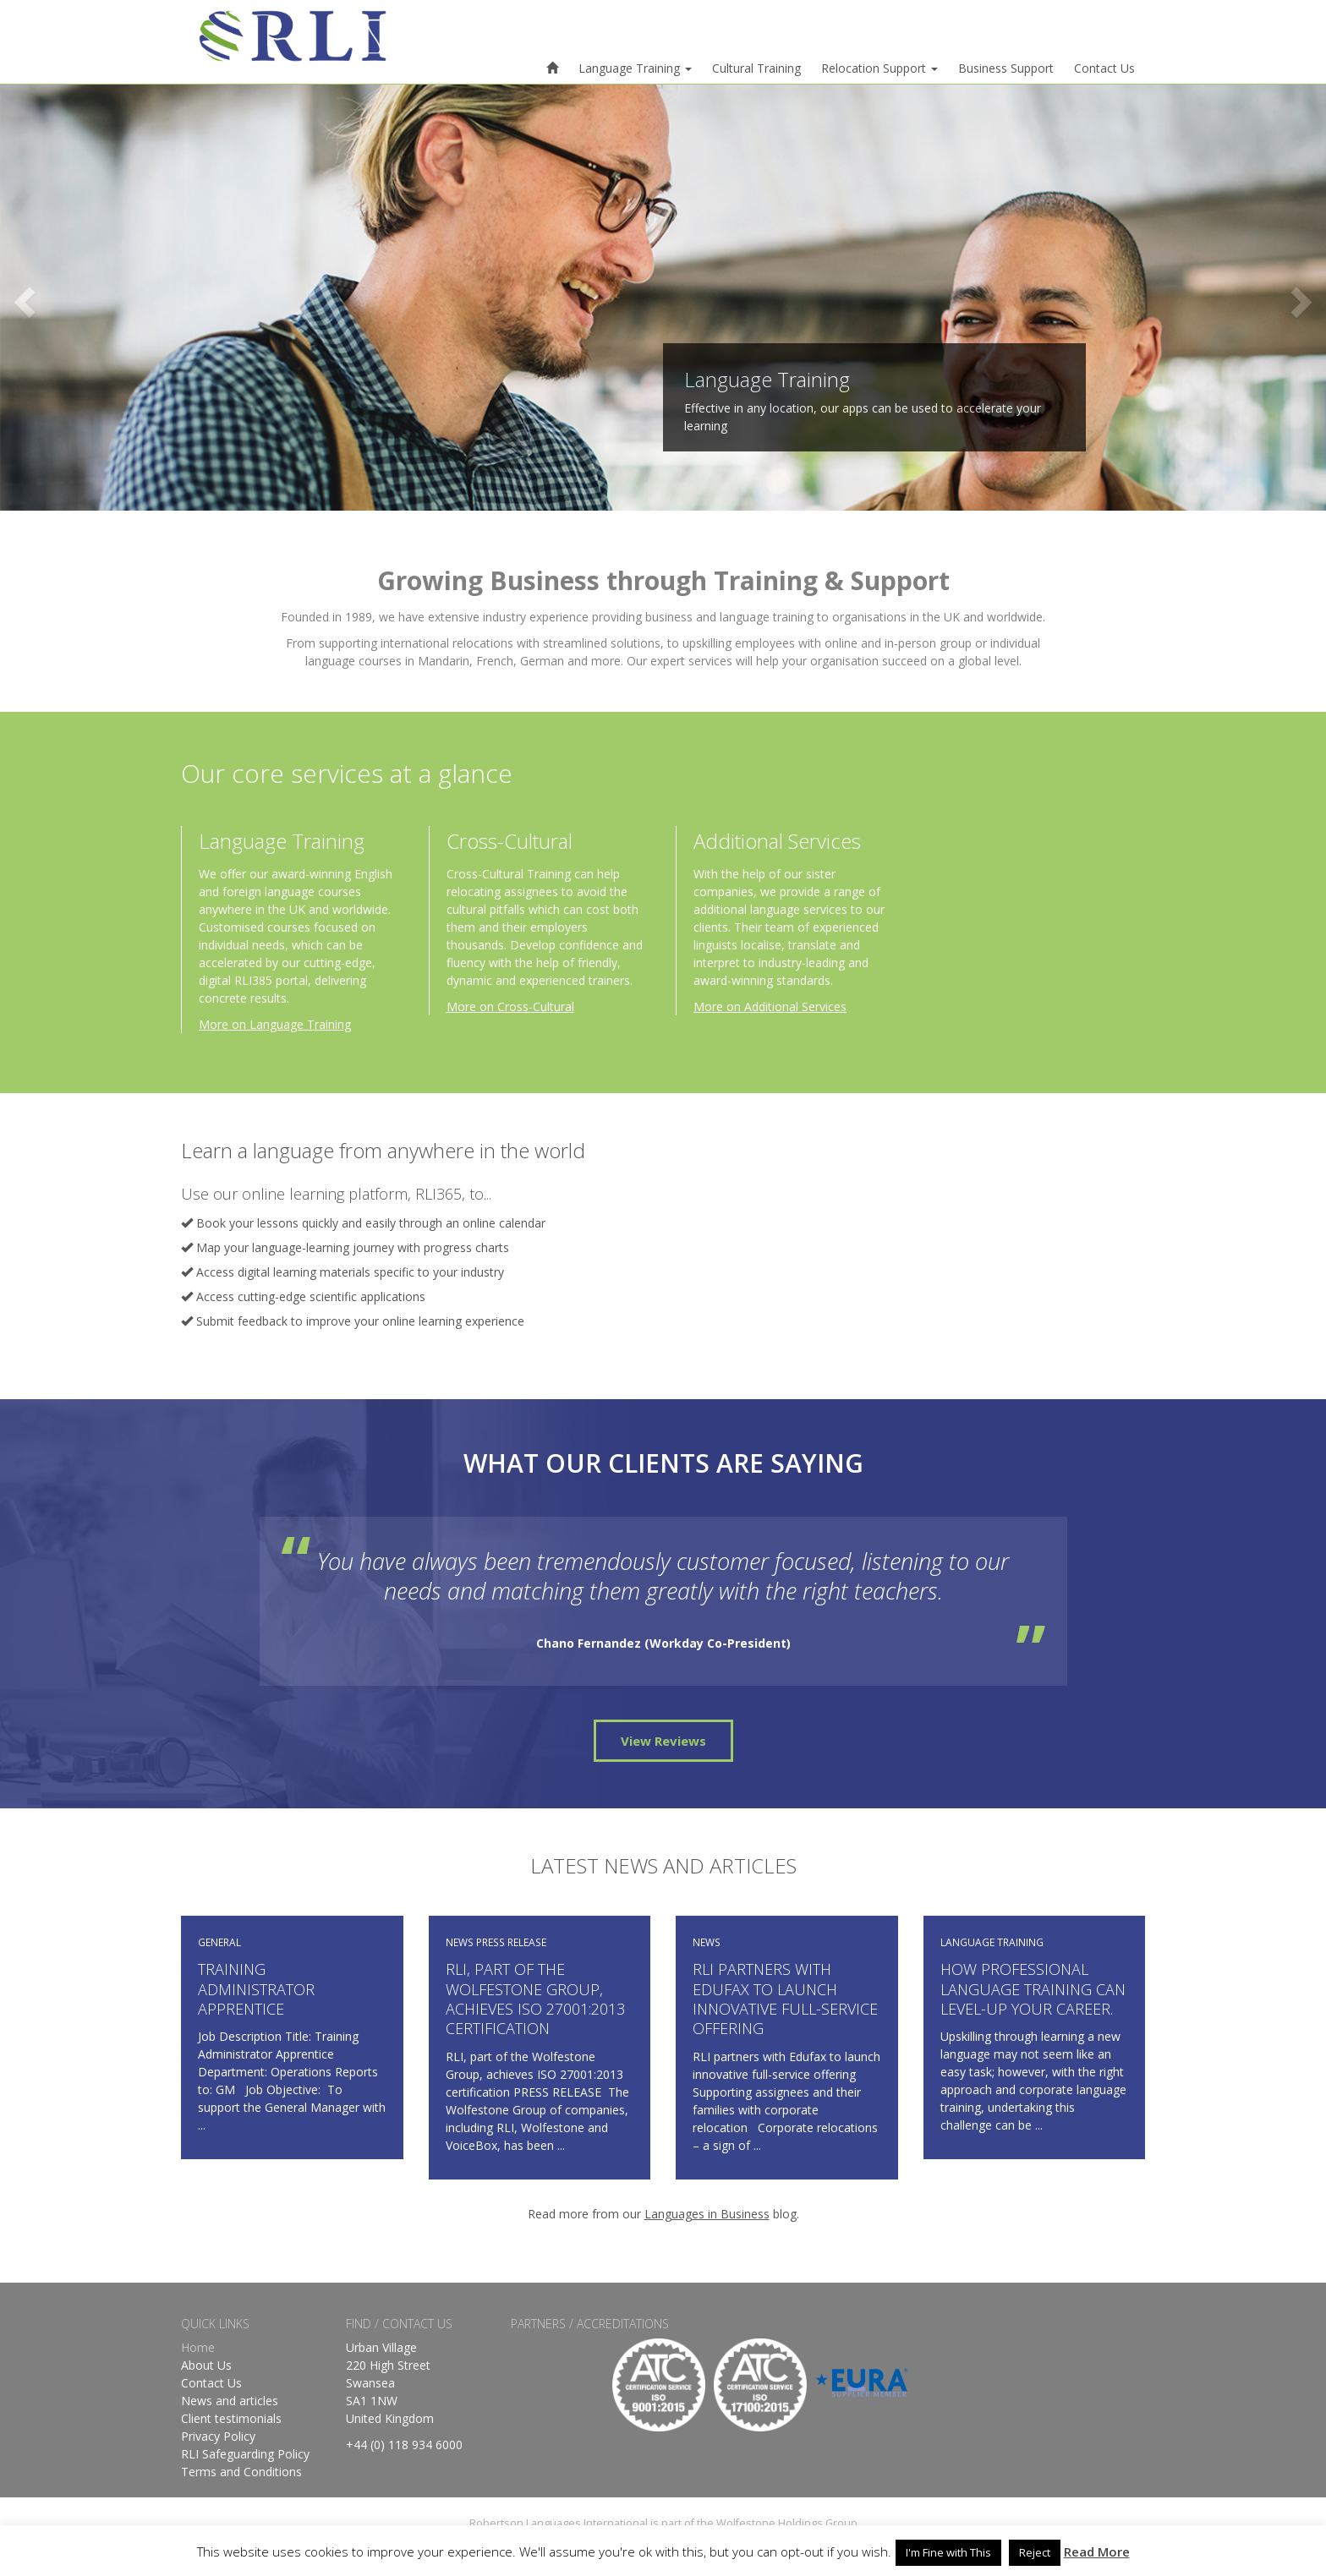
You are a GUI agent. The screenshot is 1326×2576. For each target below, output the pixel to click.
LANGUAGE (967, 1942)
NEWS (460, 1942)
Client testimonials (231, 2418)
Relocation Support (879, 68)
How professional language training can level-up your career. (1033, 1989)
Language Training (635, 68)
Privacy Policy (218, 2436)
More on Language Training (275, 1024)
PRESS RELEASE (511, 1942)
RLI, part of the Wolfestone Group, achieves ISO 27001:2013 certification (535, 1998)
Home (198, 2347)
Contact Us (1104, 68)
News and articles (229, 2401)
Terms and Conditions (241, 2472)
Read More (1097, 2551)
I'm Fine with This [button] (948, 2552)
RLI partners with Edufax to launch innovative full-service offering (785, 1998)
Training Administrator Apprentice (256, 1989)
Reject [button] (1034, 2552)
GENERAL (219, 1942)
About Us (206, 2365)
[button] (99, 298)
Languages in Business (707, 2214)
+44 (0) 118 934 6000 (404, 2445)
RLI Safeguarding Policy (245, 2454)
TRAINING (1020, 1942)
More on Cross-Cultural (510, 1006)
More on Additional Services (770, 1006)
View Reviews (663, 1740)
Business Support (1006, 68)
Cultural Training (756, 68)
